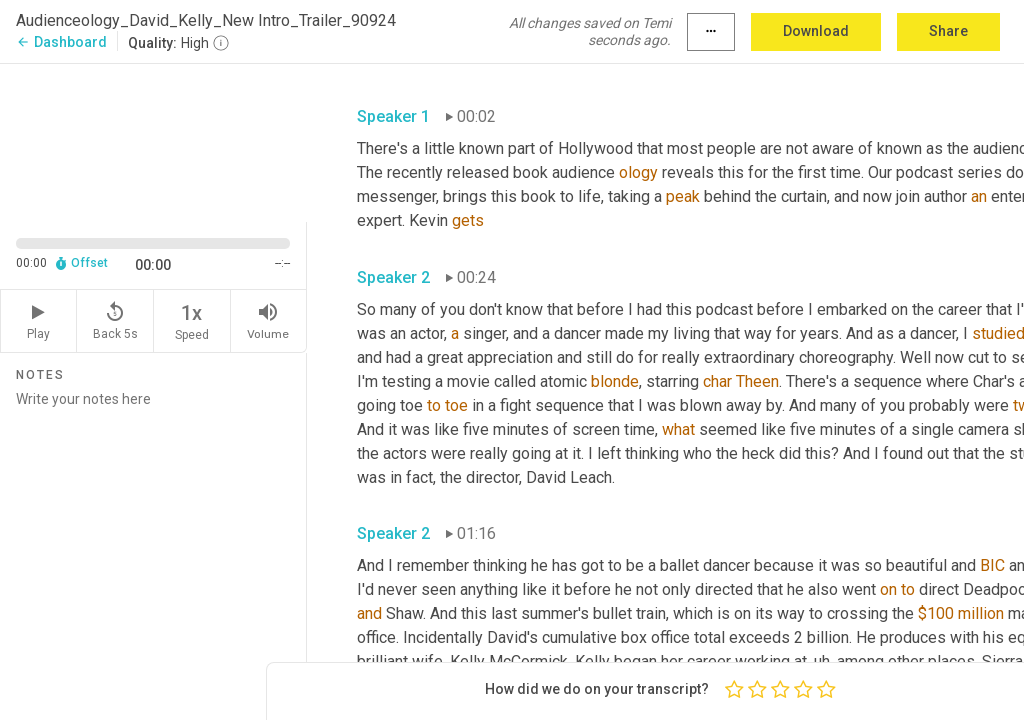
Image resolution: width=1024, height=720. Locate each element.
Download (816, 31)
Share (948, 31)
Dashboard (61, 42)
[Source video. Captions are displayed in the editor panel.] (153, 141)
